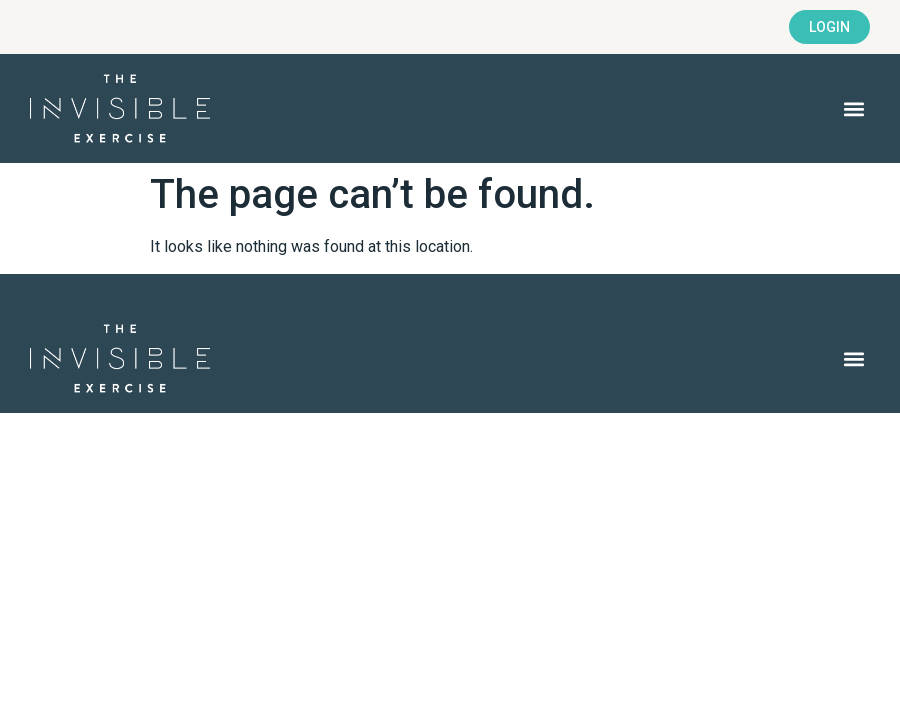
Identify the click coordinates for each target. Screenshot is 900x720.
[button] (853, 108)
